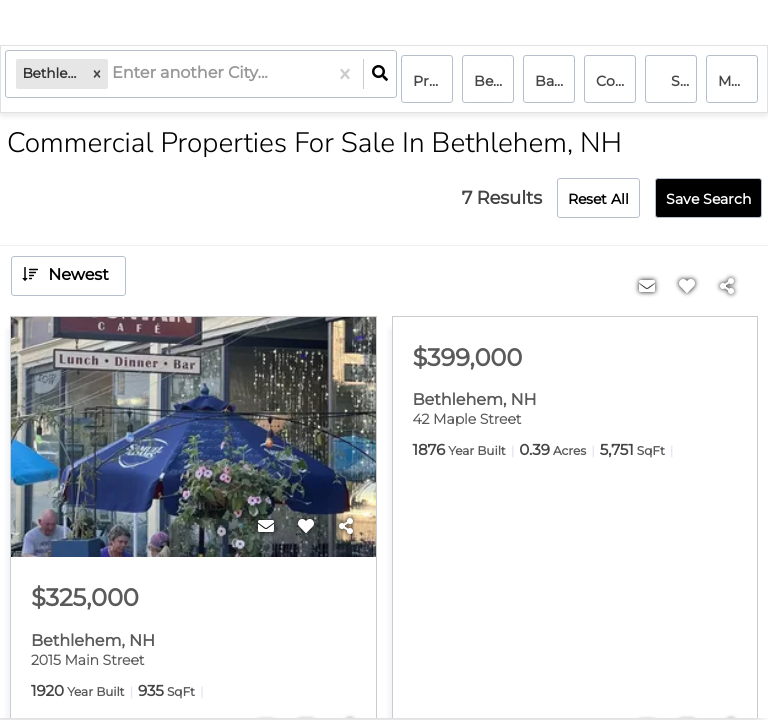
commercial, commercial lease (616, 81)
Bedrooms (494, 81)
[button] (101, 80)
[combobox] (118, 80)
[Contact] (266, 527)
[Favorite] (306, 527)
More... (738, 81)
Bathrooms (555, 81)
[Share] (346, 527)
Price (431, 81)
